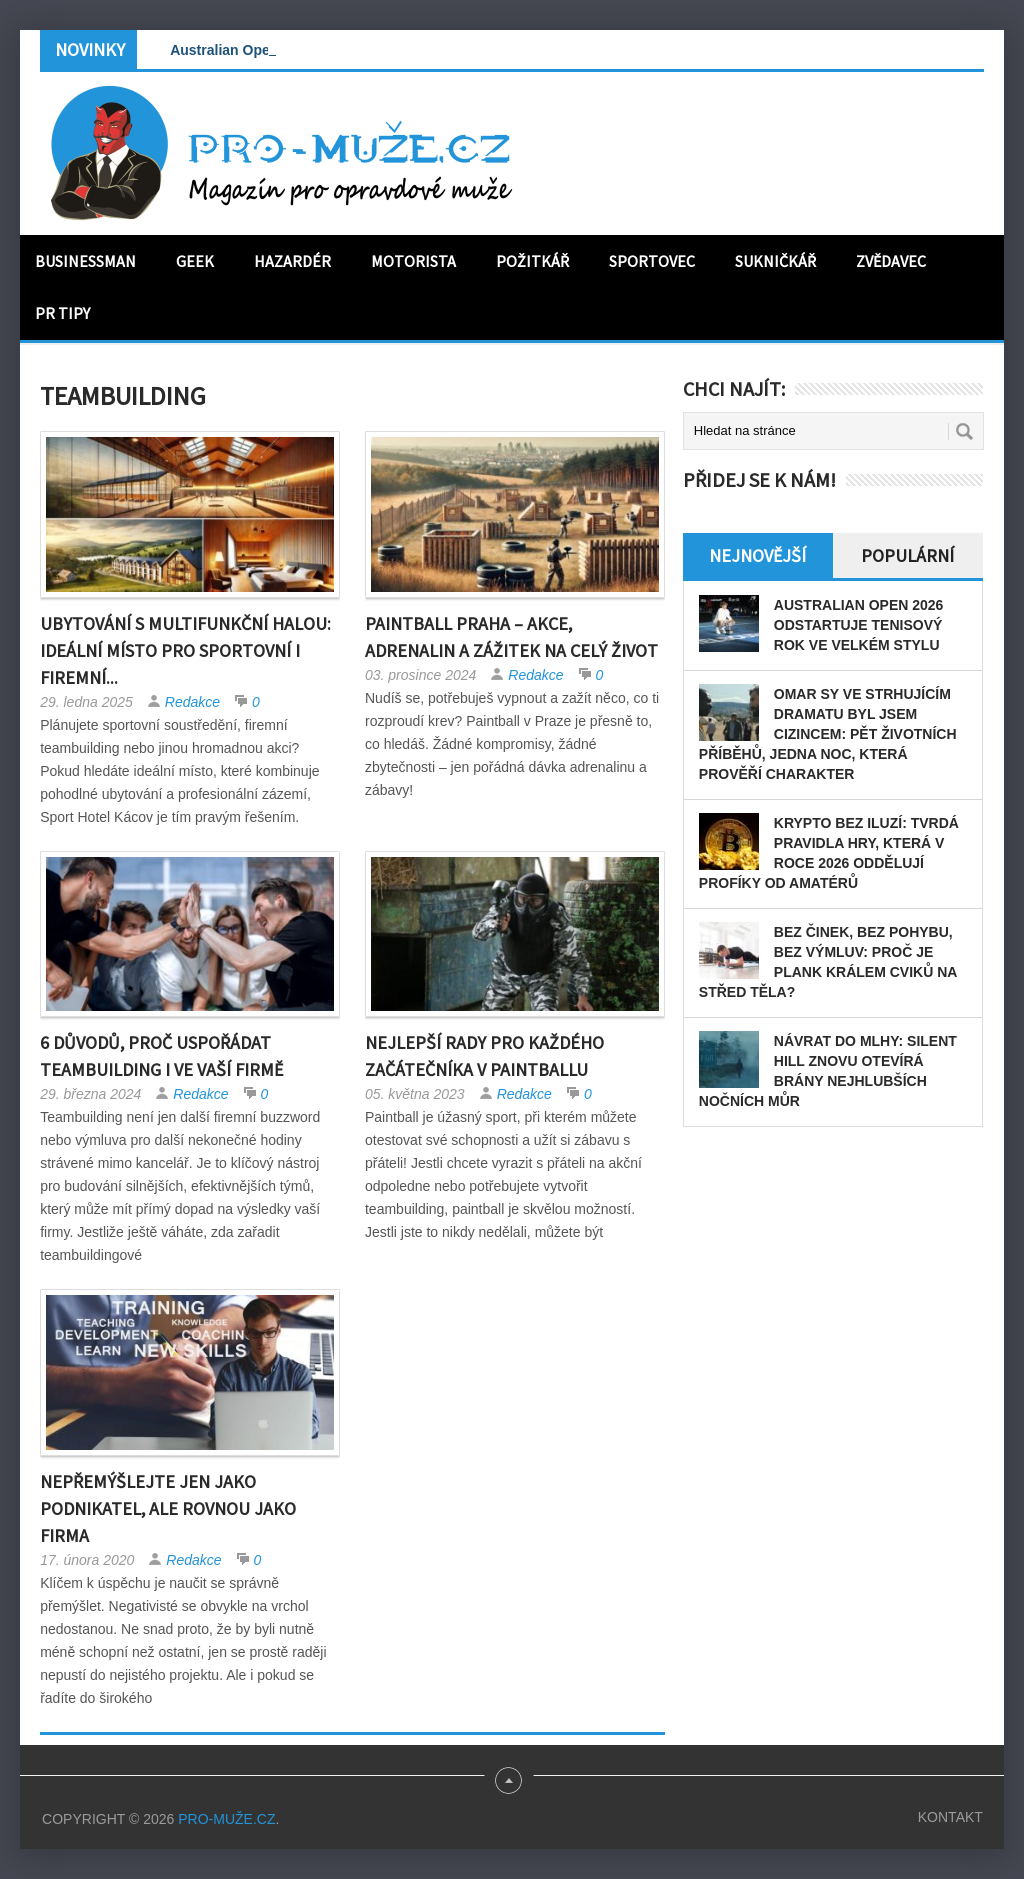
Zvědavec (891, 261)
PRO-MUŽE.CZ (226, 1819)
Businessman (85, 261)
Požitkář (532, 261)
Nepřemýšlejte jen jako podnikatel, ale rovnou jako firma (168, 1508)
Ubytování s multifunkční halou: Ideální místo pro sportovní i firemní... (185, 650)
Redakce (192, 702)
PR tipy (62, 313)
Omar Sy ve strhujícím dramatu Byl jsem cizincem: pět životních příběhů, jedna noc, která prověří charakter (828, 734)
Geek (195, 261)
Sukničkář (775, 261)
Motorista (413, 261)
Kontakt (950, 1817)
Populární (907, 555)
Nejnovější (757, 555)
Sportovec (652, 261)
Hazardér (292, 261)
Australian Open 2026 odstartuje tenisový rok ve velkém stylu (859, 625)
